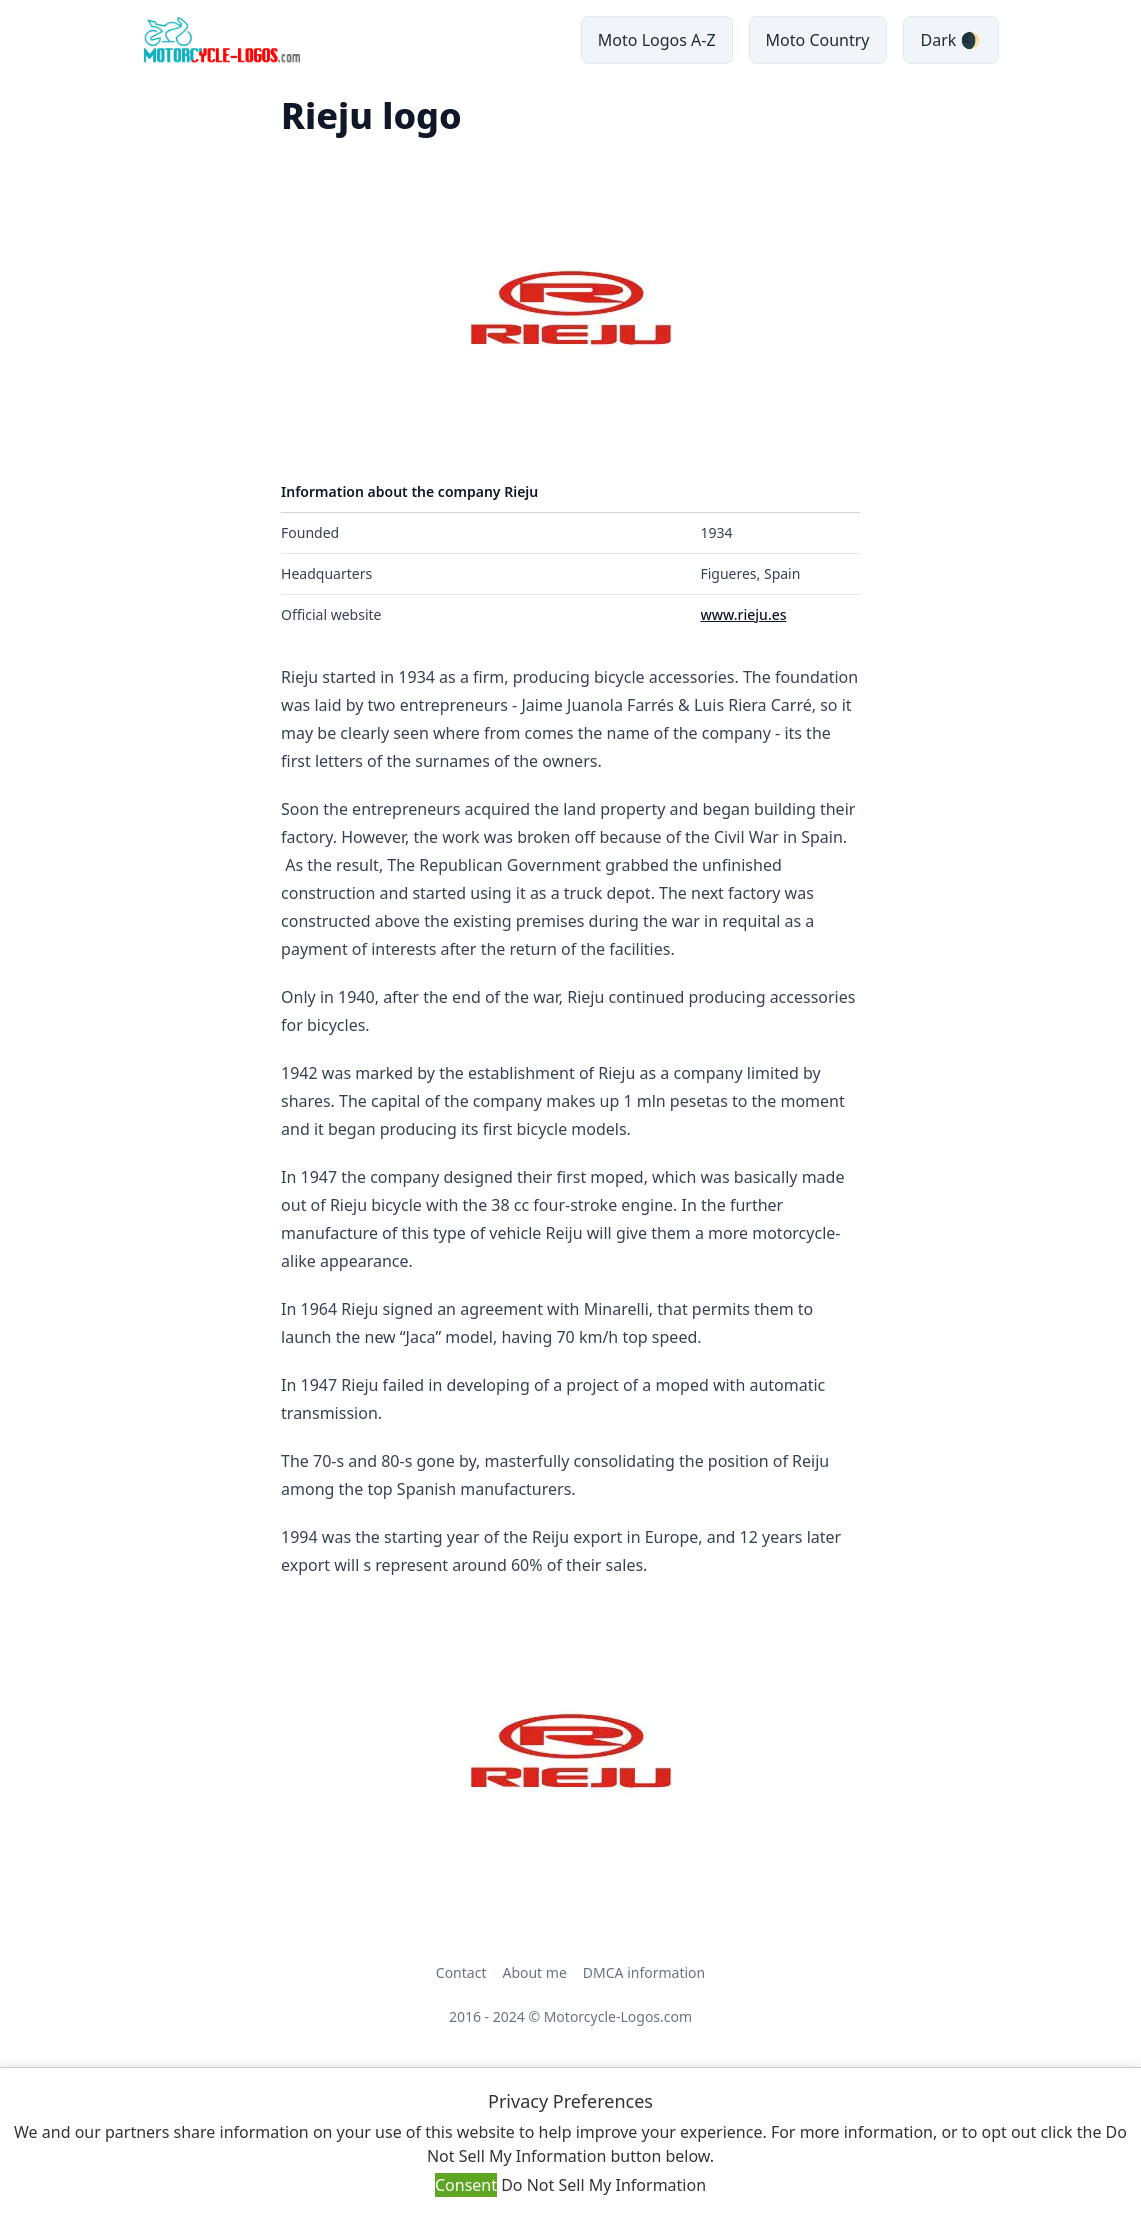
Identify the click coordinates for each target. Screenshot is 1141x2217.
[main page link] (221, 40)
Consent (466, 2185)
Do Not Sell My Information (603, 2185)
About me (534, 1972)
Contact (461, 1972)
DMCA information (644, 1972)
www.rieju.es (743, 614)
